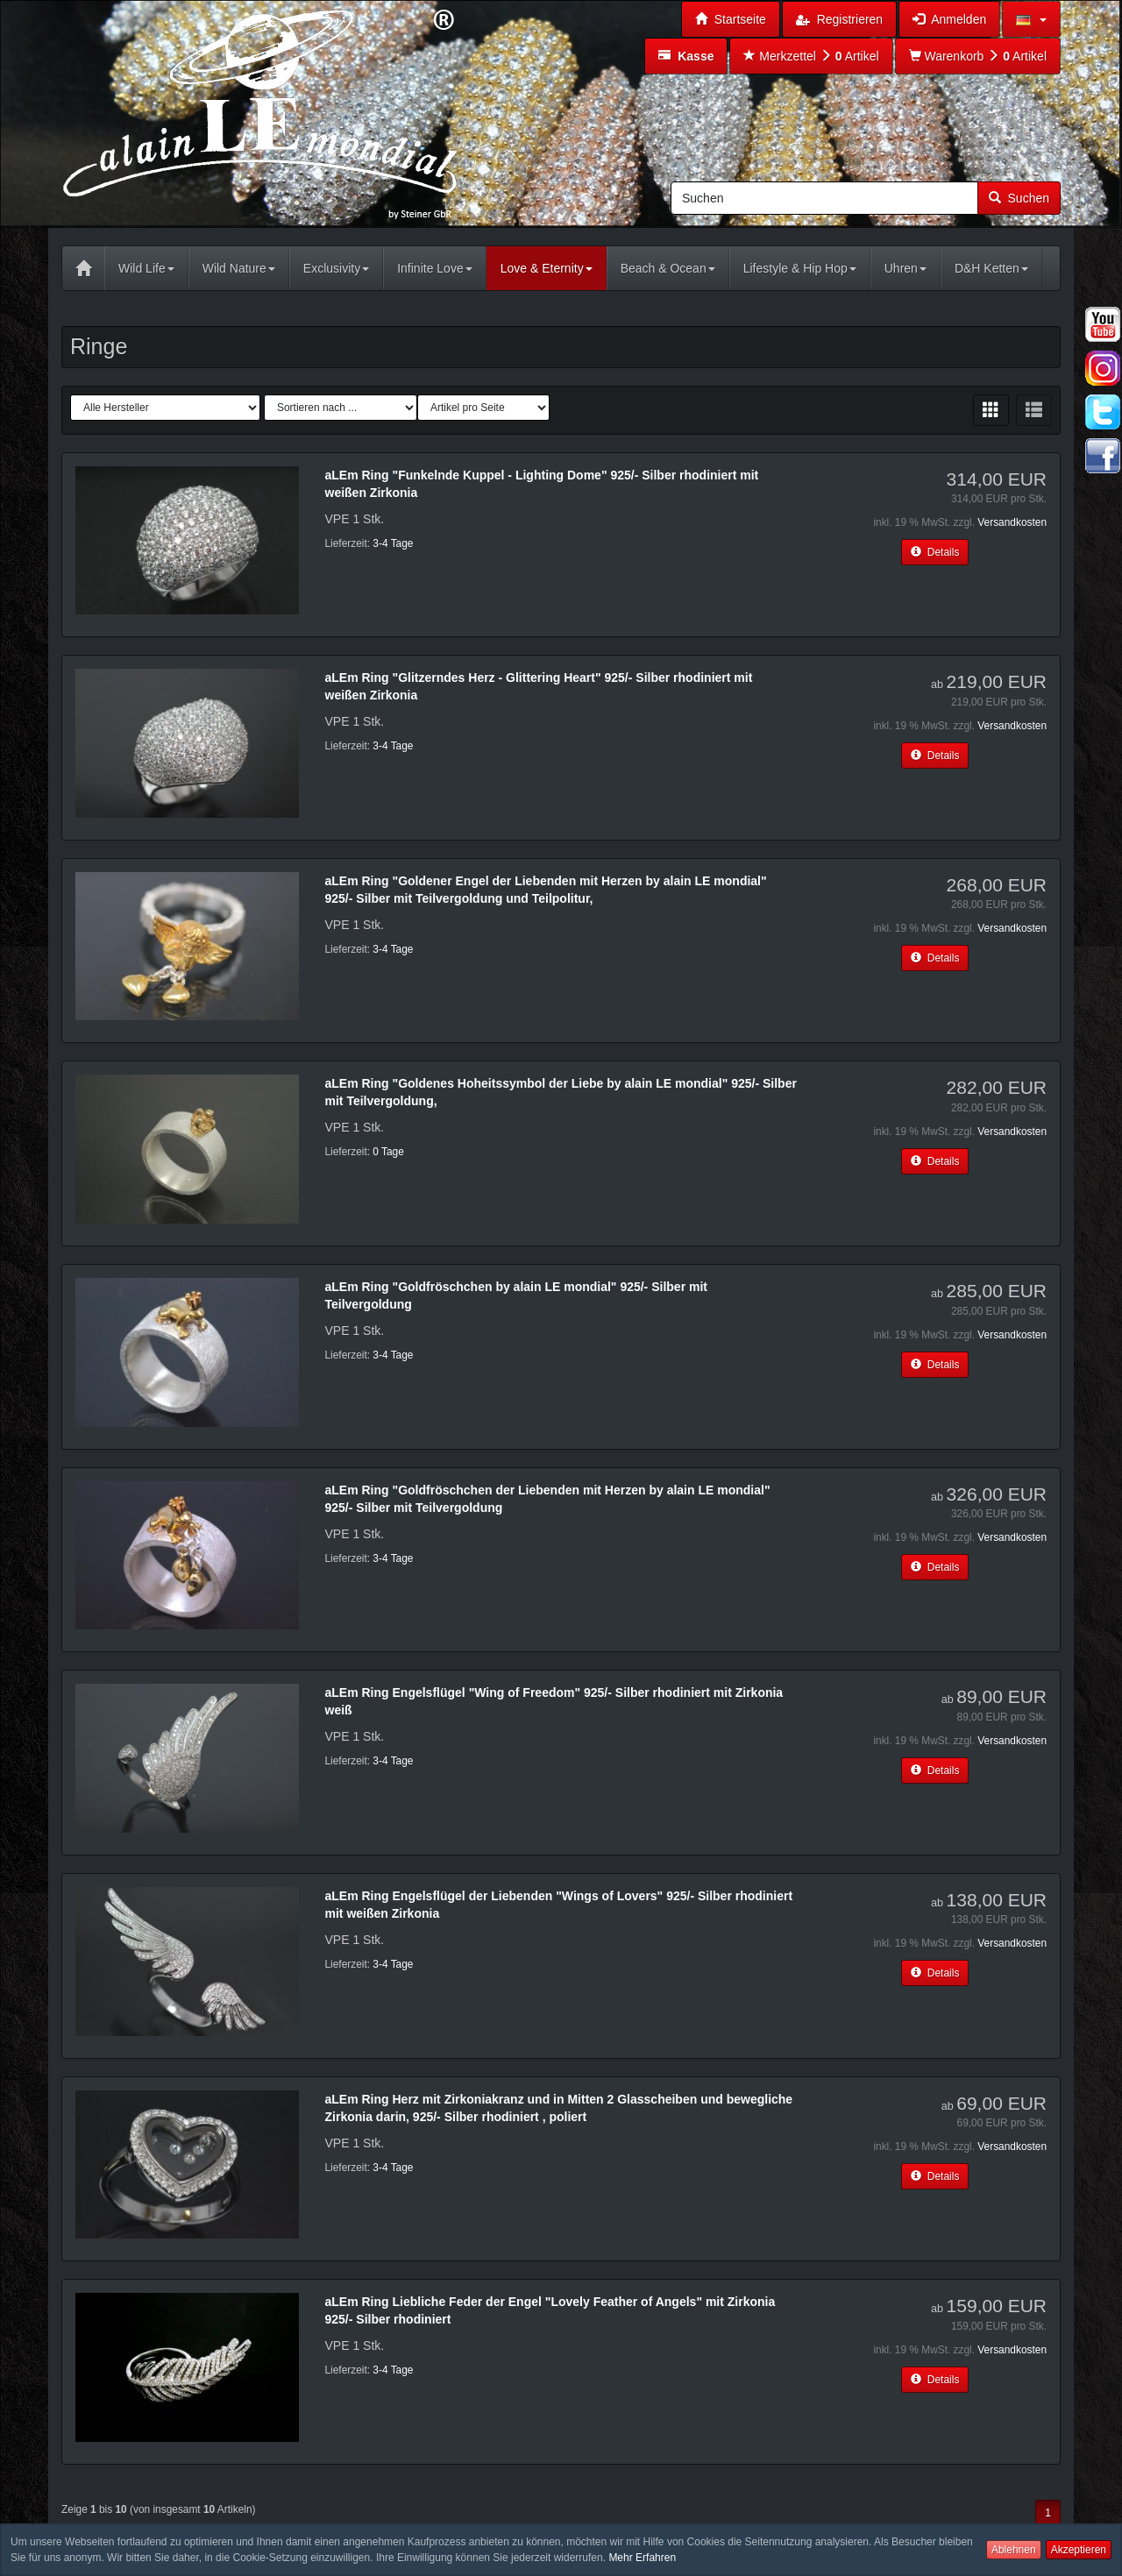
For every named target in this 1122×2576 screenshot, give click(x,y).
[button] (1031, 19)
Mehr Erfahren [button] (642, 2557)
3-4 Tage (393, 543)
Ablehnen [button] (1013, 2550)
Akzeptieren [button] (1078, 2550)
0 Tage (388, 1152)
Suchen (1019, 198)
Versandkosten (1012, 522)
